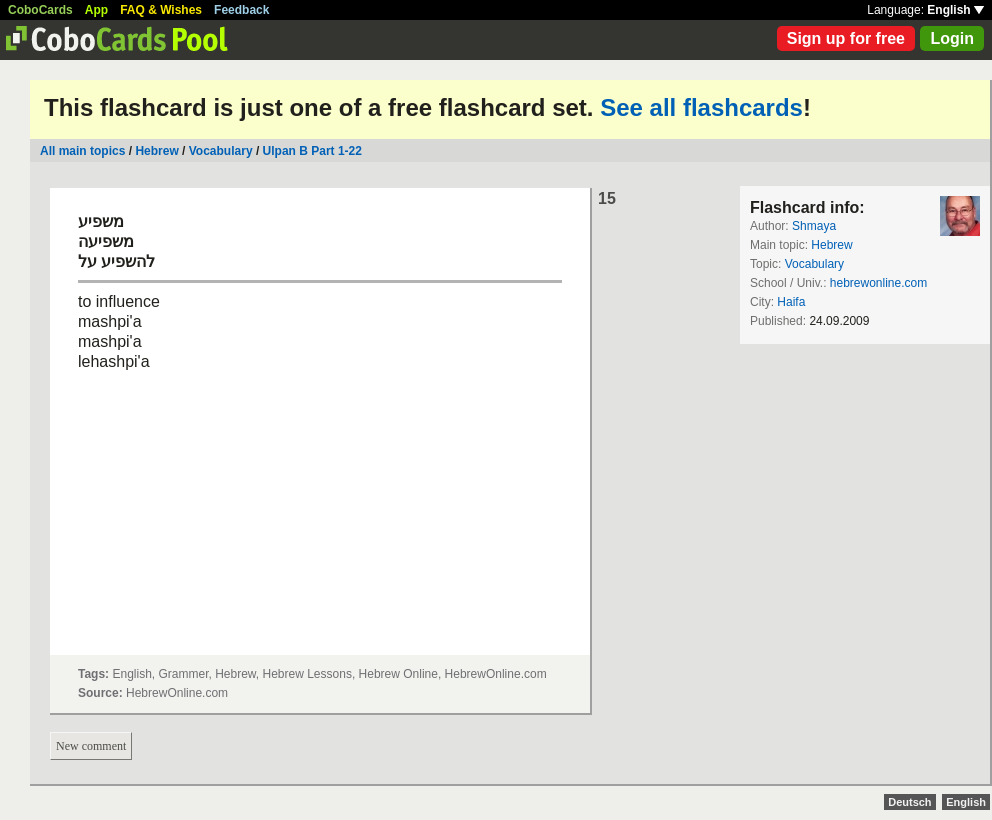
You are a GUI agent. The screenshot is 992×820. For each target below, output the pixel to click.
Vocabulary (222, 151)
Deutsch (909, 802)
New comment (91, 746)
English (955, 10)
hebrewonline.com (878, 283)
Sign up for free (846, 38)
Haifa (791, 302)
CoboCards (40, 10)
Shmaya (814, 226)
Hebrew (156, 151)
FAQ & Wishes (161, 10)
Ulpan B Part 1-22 (312, 151)
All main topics (82, 151)
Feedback (241, 10)
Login (952, 38)
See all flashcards (701, 107)
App (96, 10)
